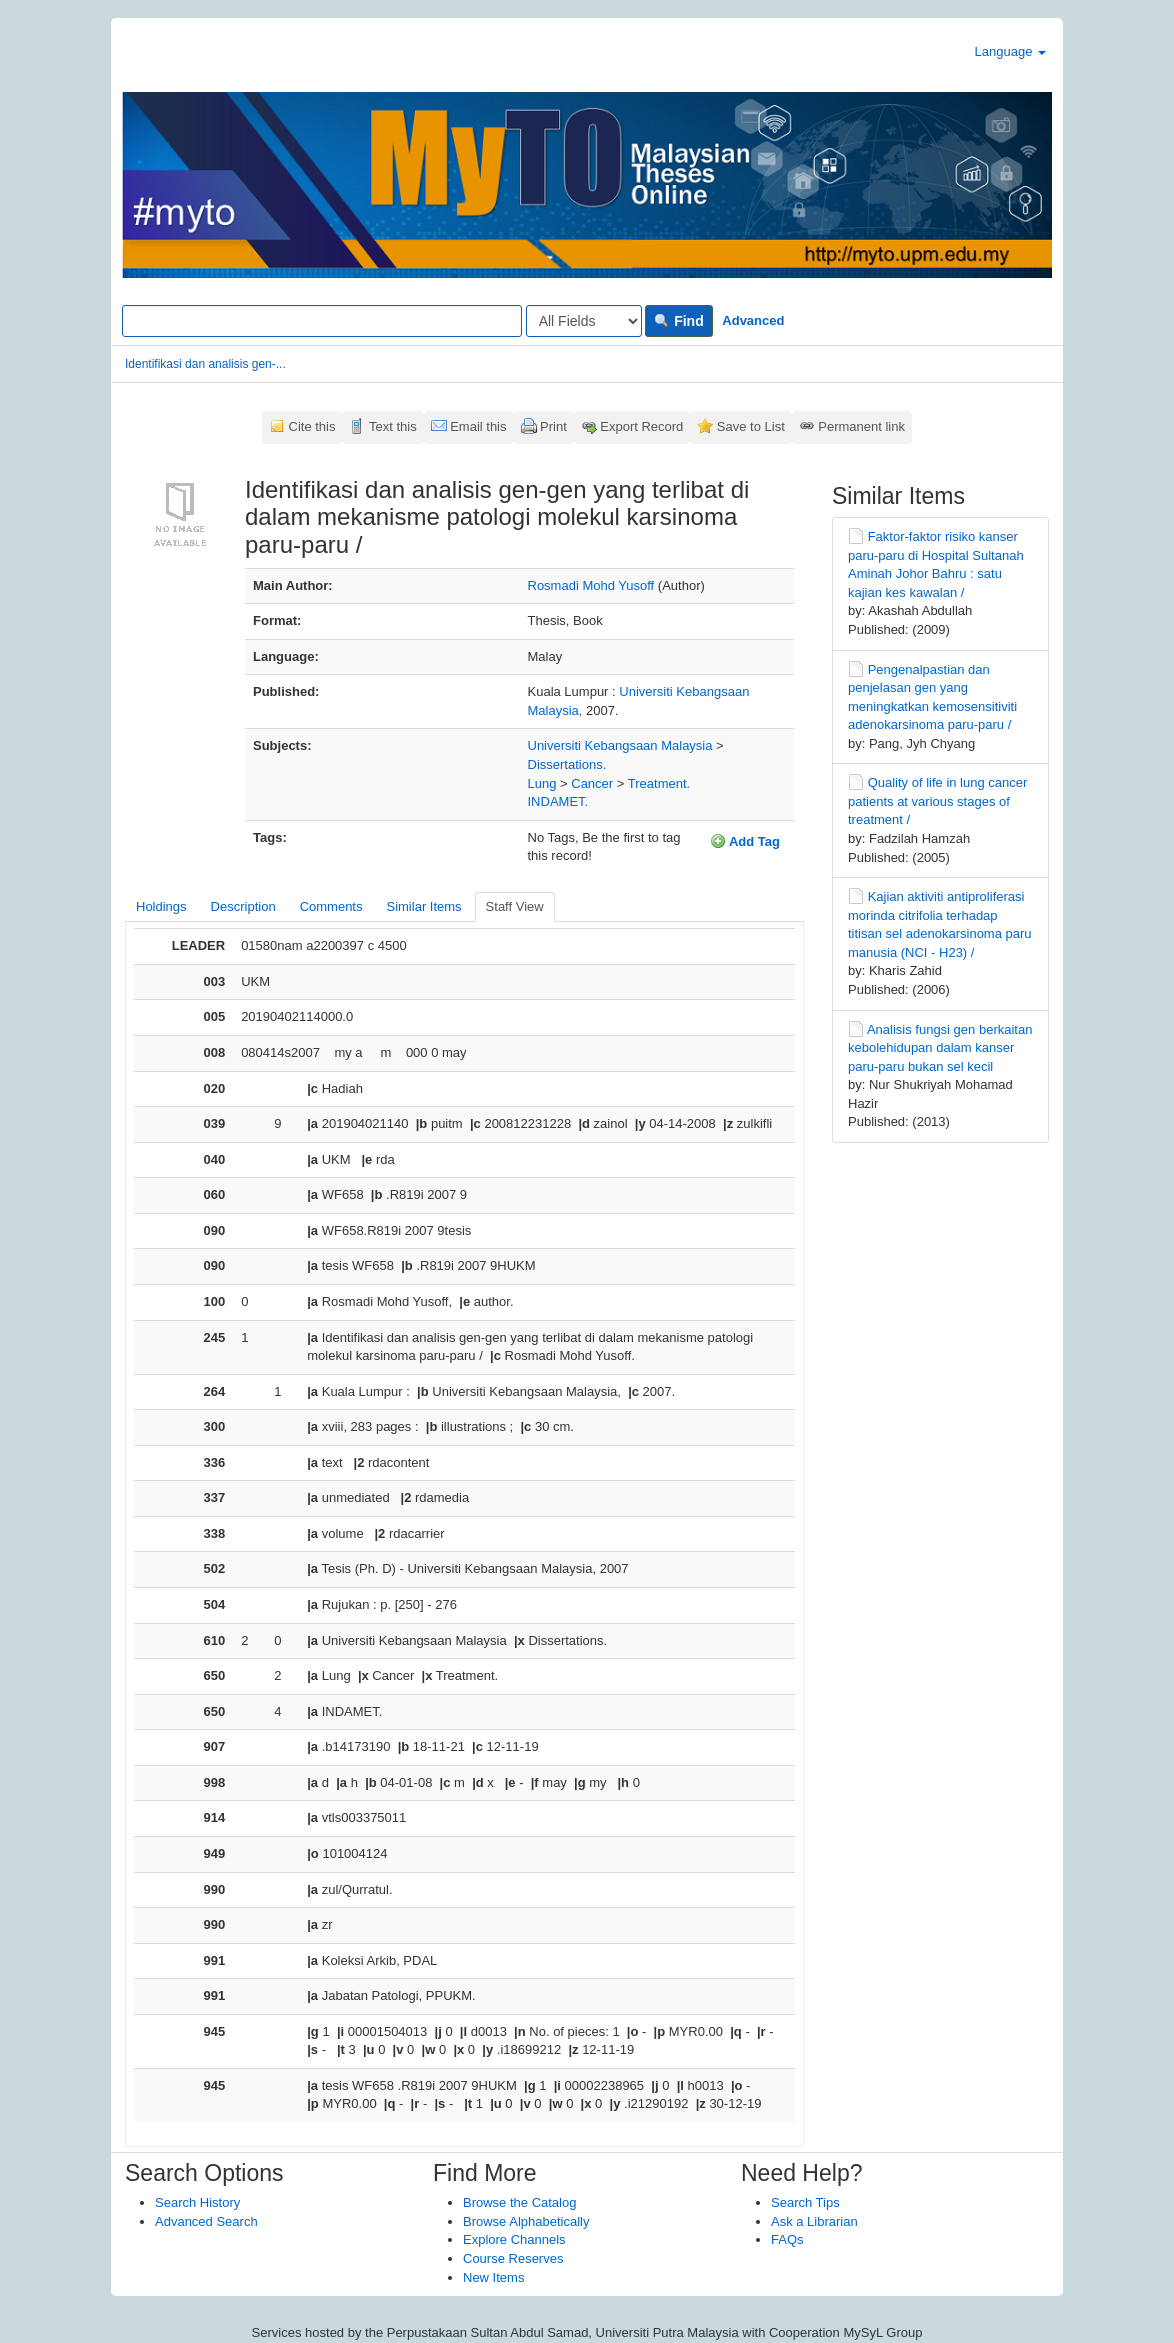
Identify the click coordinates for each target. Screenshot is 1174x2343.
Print (553, 426)
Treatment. (659, 783)
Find (678, 321)
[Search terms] (322, 321)
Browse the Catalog (519, 2202)
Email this (478, 426)
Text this (393, 426)
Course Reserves (513, 2258)
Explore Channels (514, 2239)
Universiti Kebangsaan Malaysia (620, 745)
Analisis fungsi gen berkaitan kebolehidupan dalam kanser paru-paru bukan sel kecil (940, 1048)
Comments (331, 906)
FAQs (787, 2239)
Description (243, 906)
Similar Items (423, 906)
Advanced (753, 320)
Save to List (751, 426)
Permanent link (861, 426)
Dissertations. (567, 764)
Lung (542, 783)
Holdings (161, 906)
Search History (197, 2202)
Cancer (592, 783)
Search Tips (805, 2202)
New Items (493, 2277)
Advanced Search (206, 2221)
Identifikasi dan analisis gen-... (205, 364)
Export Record (641, 426)
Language (1010, 51)
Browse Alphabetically (526, 2221)
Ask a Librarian (814, 2221)
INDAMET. (558, 801)
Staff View (515, 906)
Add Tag (745, 841)
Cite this (312, 426)
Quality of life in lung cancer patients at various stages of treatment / (937, 801)
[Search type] (584, 321)
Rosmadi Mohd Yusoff (591, 585)
